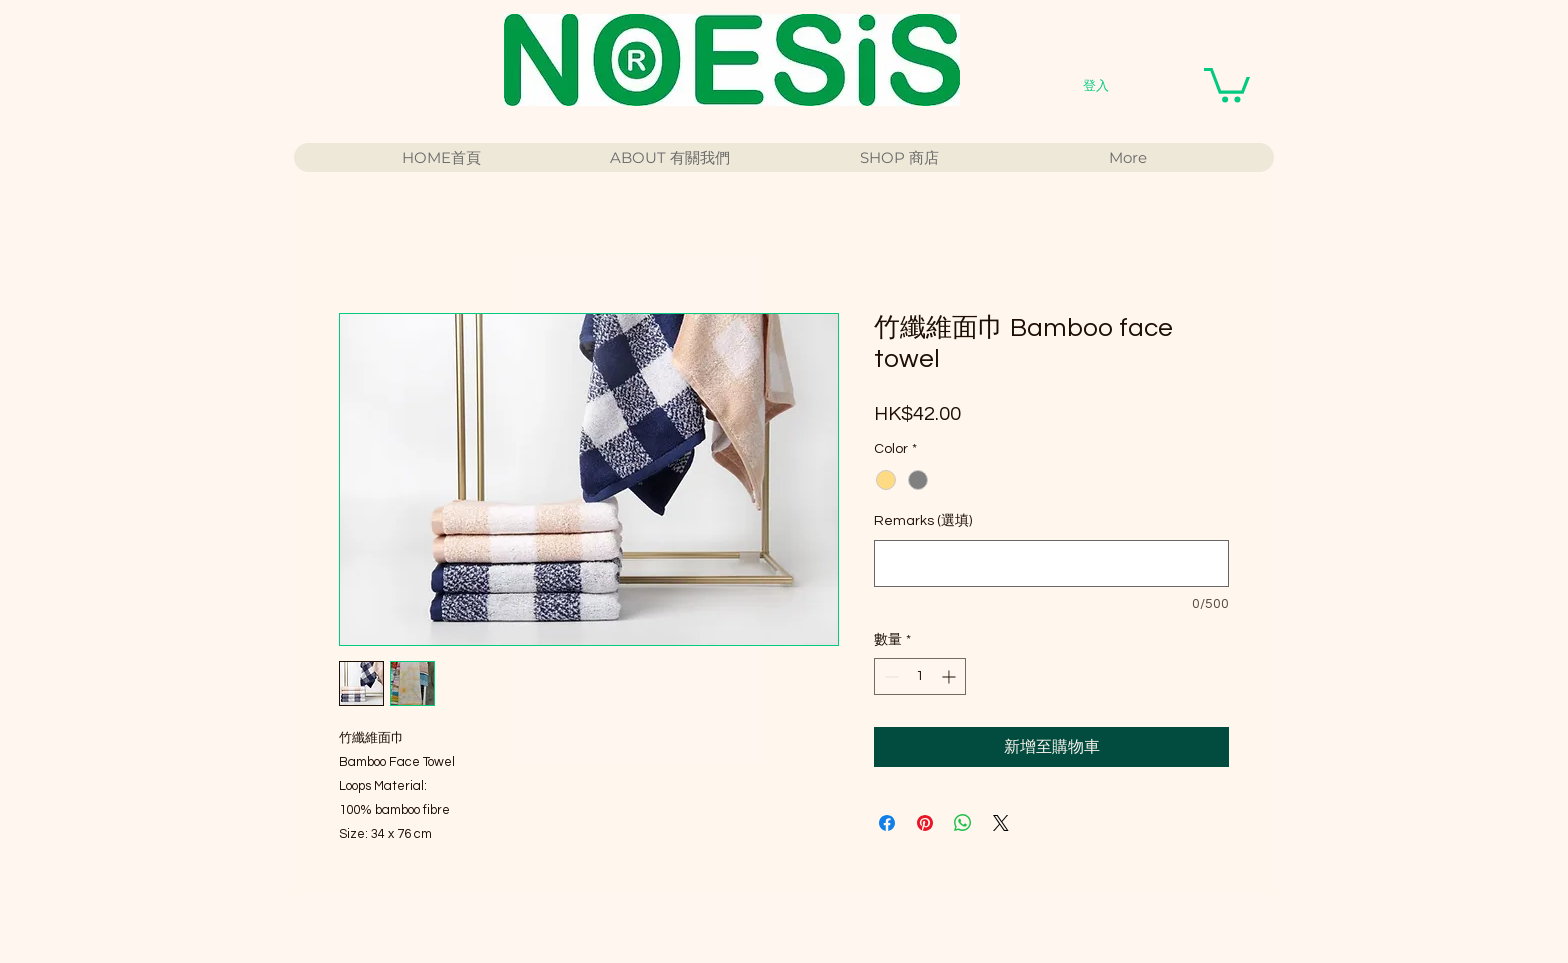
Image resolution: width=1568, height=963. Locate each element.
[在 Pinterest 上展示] (925, 823)
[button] (1227, 83)
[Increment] (950, 676)
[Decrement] (889, 676)
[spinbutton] (920, 676)
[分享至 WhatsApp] (963, 823)
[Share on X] (1001, 823)
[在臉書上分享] (887, 823)
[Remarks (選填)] (1051, 563)
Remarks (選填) (923, 521)
